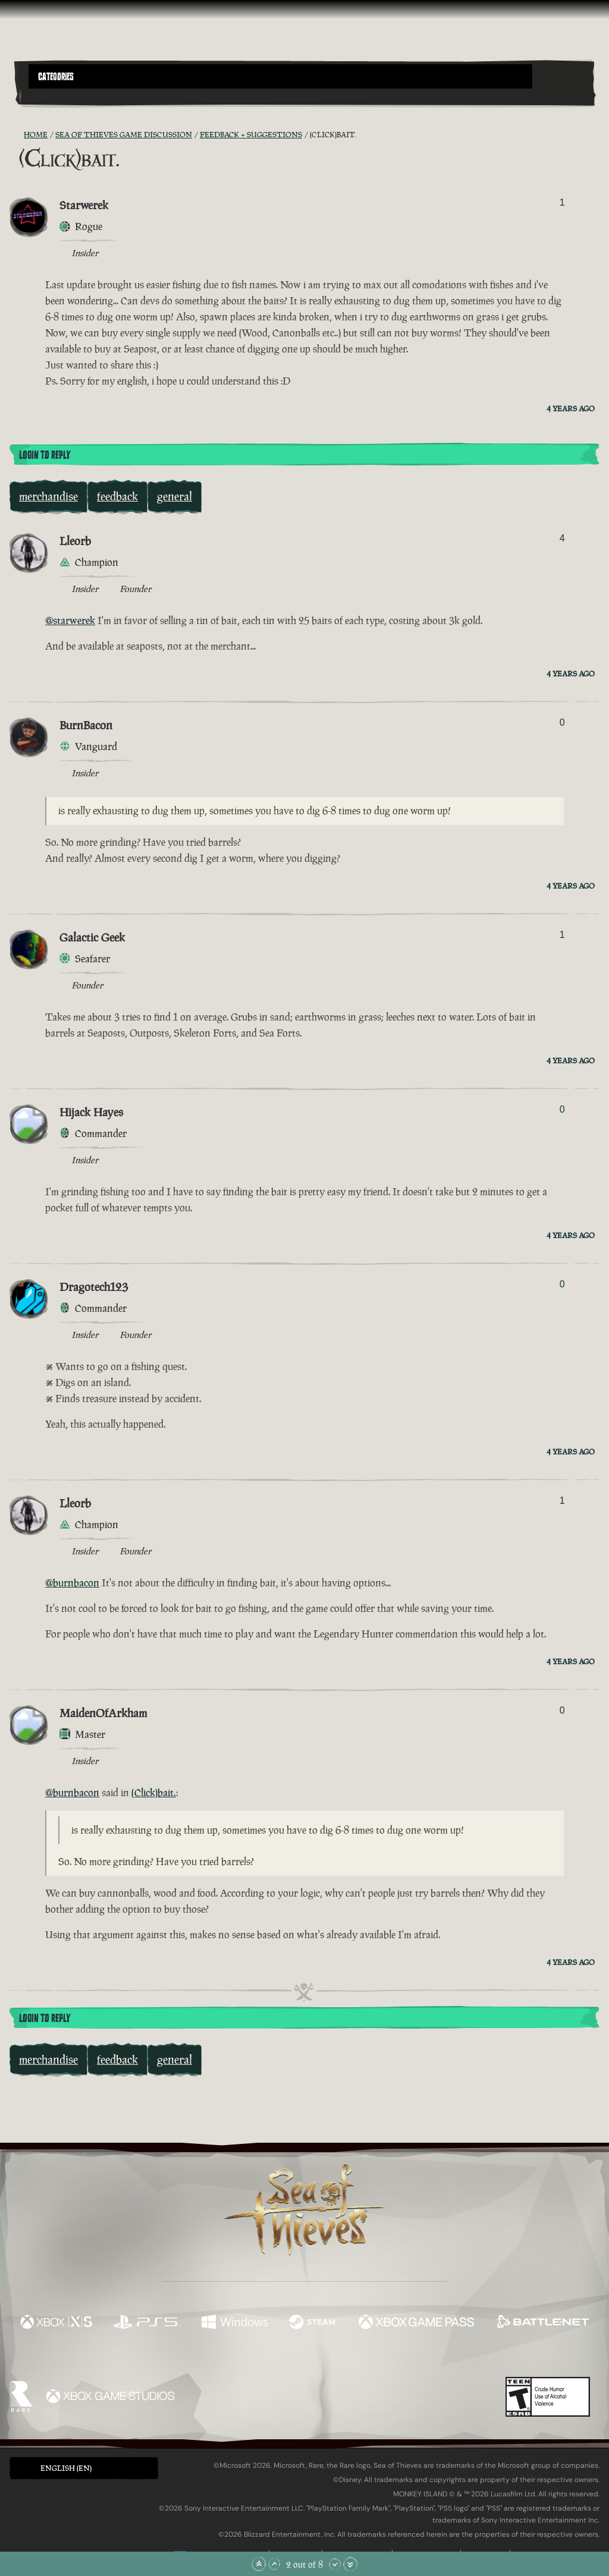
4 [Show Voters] (562, 538)
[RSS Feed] (17, 135)
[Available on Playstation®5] (146, 2323)
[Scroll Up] (274, 2564)
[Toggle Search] (50, 96)
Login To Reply (44, 455)
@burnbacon (72, 1582)
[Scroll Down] (335, 2564)
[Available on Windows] (234, 2323)
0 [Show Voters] (562, 722)
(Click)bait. (153, 1792)
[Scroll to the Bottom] (350, 2564)
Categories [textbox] (56, 77)
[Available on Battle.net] (542, 2323)
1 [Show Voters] (562, 202)
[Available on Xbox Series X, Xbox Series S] (56, 2323)
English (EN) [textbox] (66, 2468)
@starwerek (70, 620)
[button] (280, 76)
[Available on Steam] (313, 2323)
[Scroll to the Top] (259, 2564)
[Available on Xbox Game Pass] (416, 2323)
